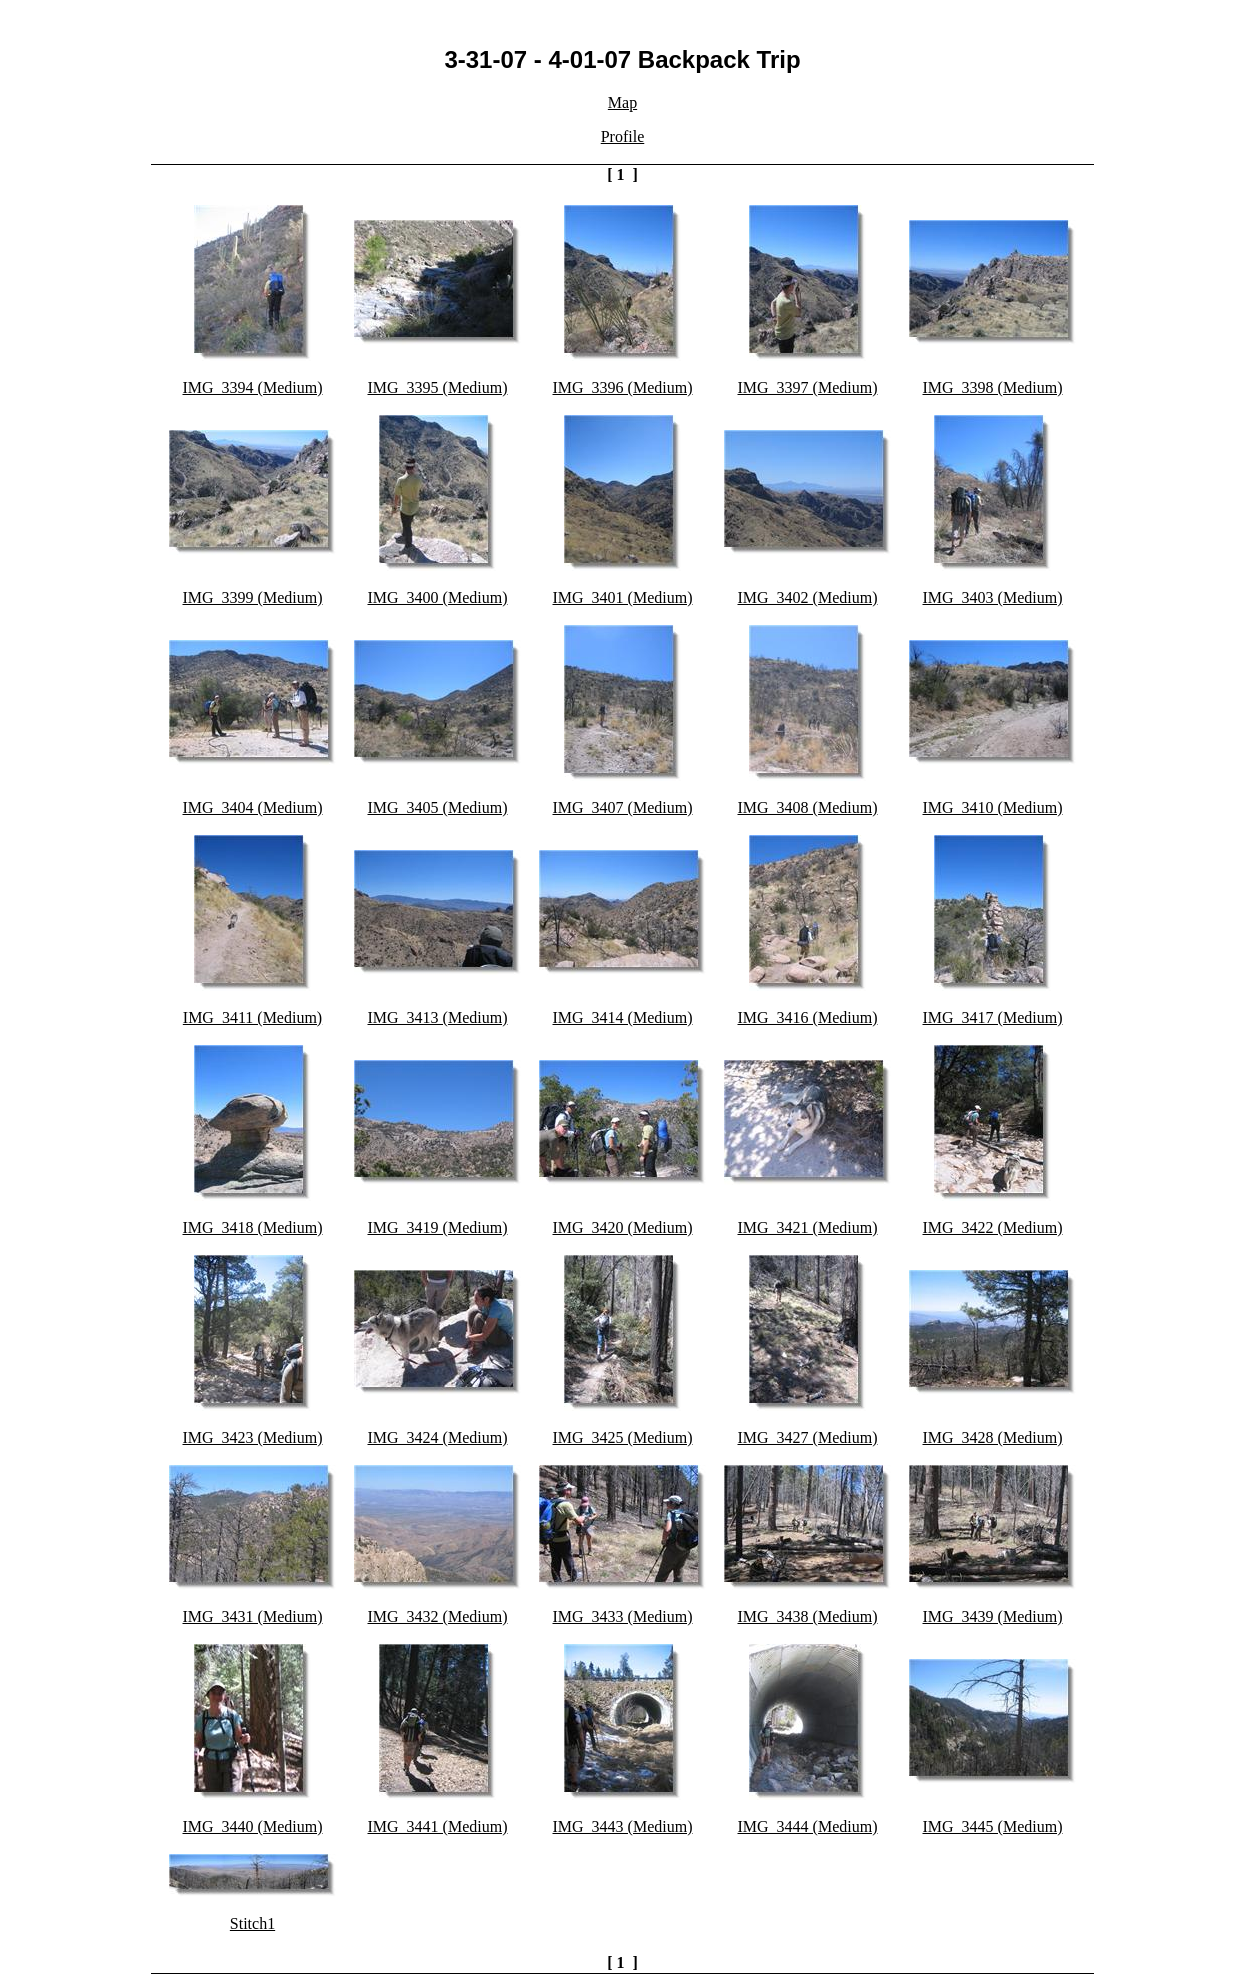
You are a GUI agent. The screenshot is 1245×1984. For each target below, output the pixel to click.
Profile (623, 136)
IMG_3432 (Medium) (438, 1616)
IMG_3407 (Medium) (623, 807)
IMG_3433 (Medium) (623, 1616)
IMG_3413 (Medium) (438, 1017)
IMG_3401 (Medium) (623, 597)
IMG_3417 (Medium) (993, 1017)
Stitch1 (252, 1923)
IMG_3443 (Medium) (623, 1826)
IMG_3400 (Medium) (438, 597)
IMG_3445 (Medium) (993, 1826)
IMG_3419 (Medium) (438, 1227)
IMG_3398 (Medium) (993, 387)
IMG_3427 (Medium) (808, 1437)
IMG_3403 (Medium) (993, 597)
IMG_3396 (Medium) (623, 387)
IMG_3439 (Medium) (993, 1616)
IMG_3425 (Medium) (623, 1437)
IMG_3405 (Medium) (438, 807)
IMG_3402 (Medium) (808, 597)
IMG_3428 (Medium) (993, 1437)
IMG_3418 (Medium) (253, 1227)
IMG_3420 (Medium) (623, 1227)
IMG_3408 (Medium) (808, 807)
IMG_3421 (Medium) (808, 1227)
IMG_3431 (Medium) (253, 1616)
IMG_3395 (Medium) (438, 387)
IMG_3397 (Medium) (808, 387)
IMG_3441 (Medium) (438, 1826)
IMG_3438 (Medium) (808, 1616)
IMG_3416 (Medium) (808, 1017)
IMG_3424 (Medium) (438, 1437)
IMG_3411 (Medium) (252, 1017)
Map (622, 102)
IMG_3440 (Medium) (253, 1826)
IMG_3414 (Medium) (623, 1017)
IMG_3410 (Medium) (993, 807)
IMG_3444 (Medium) (808, 1826)
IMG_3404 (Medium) (253, 807)
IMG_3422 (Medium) (993, 1227)
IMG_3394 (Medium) (253, 387)
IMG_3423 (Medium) (253, 1437)
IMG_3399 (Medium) (253, 597)
